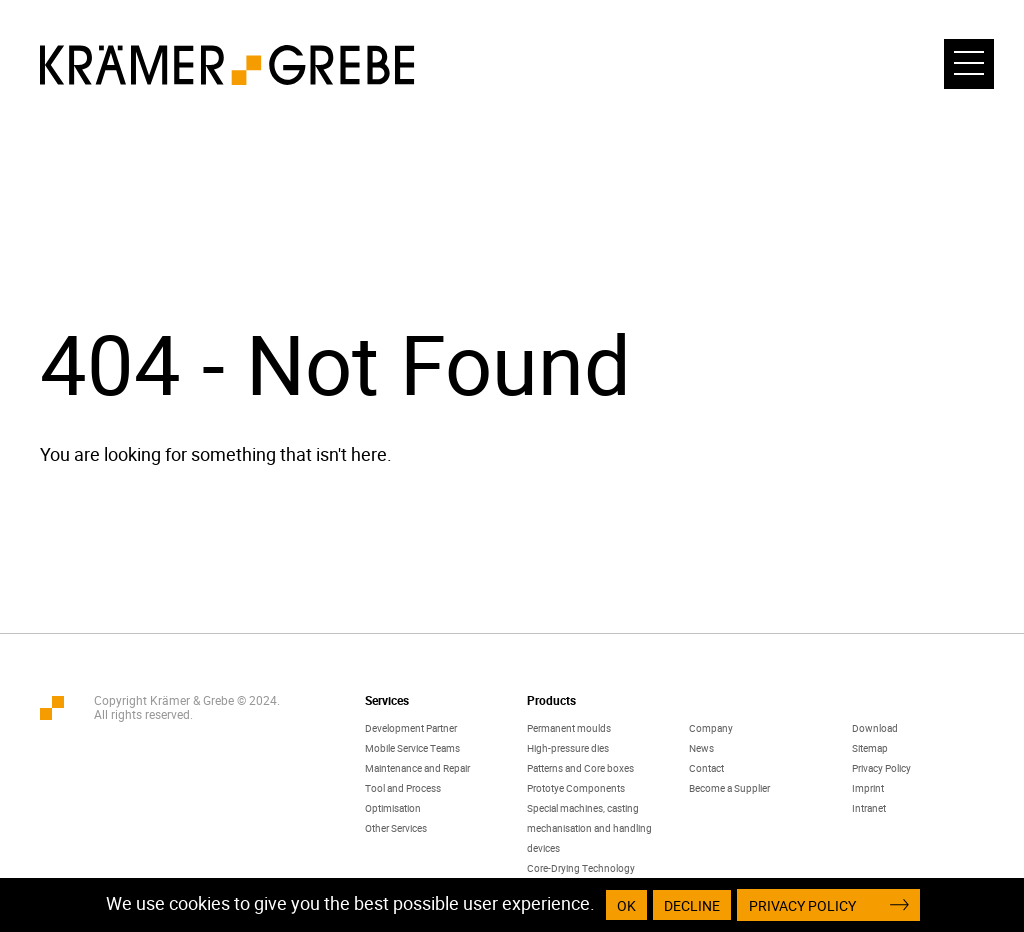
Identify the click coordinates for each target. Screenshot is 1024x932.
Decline (692, 905)
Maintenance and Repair (417, 768)
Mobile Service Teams (412, 748)
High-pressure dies (568, 748)
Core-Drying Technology (581, 868)
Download (875, 728)
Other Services (396, 828)
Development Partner (411, 728)
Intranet (869, 808)
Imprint (868, 788)
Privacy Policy (881, 768)
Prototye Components (576, 788)
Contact (706, 768)
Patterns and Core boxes (580, 768)
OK (626, 905)
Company (711, 728)
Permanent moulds (569, 728)
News (701, 748)
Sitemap (870, 748)
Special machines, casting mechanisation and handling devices (589, 828)
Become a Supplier (729, 788)
